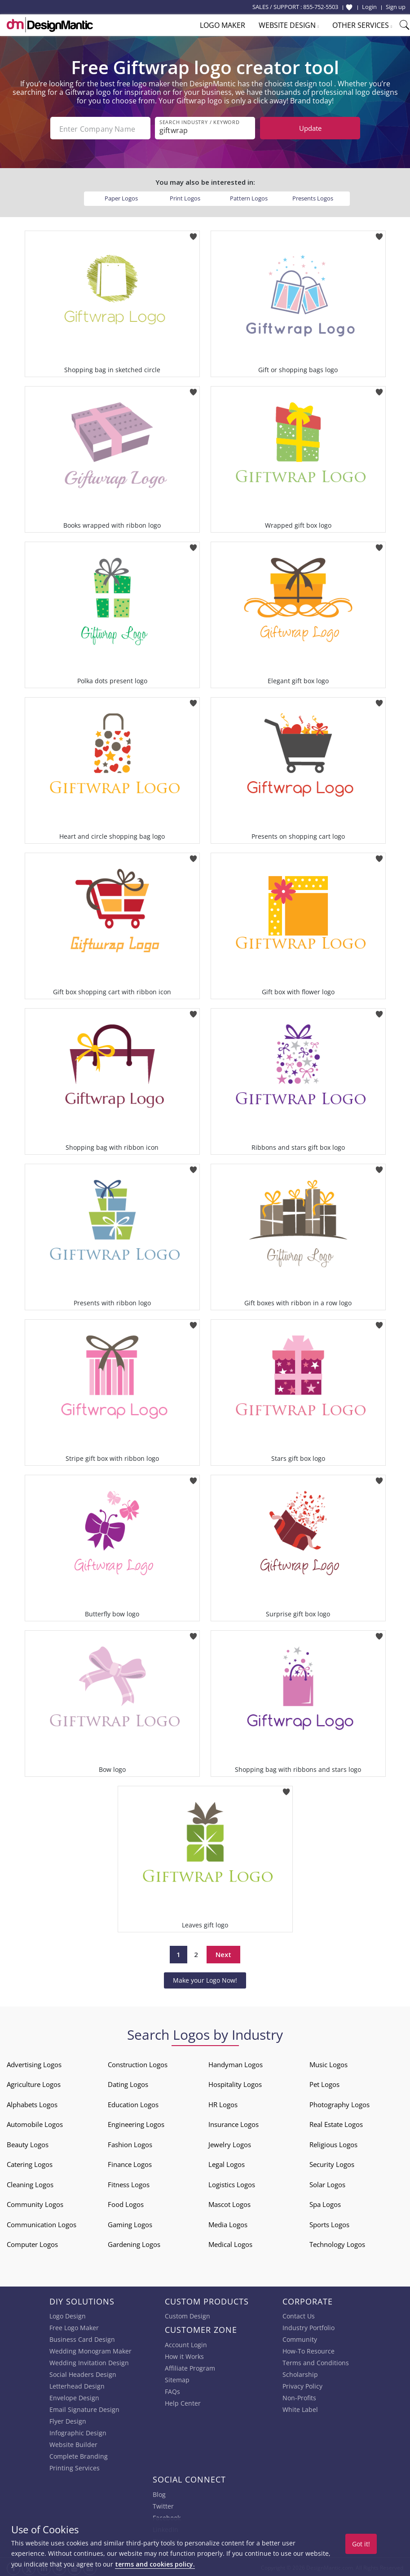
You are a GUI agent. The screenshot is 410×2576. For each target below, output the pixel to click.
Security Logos (331, 2162)
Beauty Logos (27, 2142)
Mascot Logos (229, 2202)
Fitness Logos (129, 2182)
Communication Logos (41, 2222)
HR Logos (223, 2102)
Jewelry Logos (229, 2142)
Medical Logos (230, 2242)
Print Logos (185, 196)
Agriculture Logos (34, 2082)
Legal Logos (226, 2162)
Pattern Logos (249, 196)
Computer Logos (32, 2242)
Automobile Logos (35, 2122)
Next (223, 1952)
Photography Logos (339, 2102)
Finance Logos (130, 2162)
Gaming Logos (130, 2222)
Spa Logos (325, 2202)
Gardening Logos (134, 2242)
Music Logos (328, 2062)
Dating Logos (128, 2082)
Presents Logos (312, 196)
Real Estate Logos (336, 2122)
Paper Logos (121, 196)
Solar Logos (327, 2182)
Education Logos (133, 2102)
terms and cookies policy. (155, 2564)
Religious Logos (333, 2142)
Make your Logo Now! (205, 1978)
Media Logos (227, 2222)
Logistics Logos (231, 2182)
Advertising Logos (34, 2062)
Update (310, 128)
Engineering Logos (136, 2122)
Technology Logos (337, 2242)
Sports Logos (329, 2222)
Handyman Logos (235, 2062)
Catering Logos (30, 2162)
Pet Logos (324, 2082)
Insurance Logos (233, 2122)
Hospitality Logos (235, 2082)
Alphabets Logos (32, 2102)
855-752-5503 (320, 7)
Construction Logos (138, 2062)
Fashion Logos (130, 2142)
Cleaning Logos (30, 2182)
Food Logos (126, 2202)
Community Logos (35, 2202)
